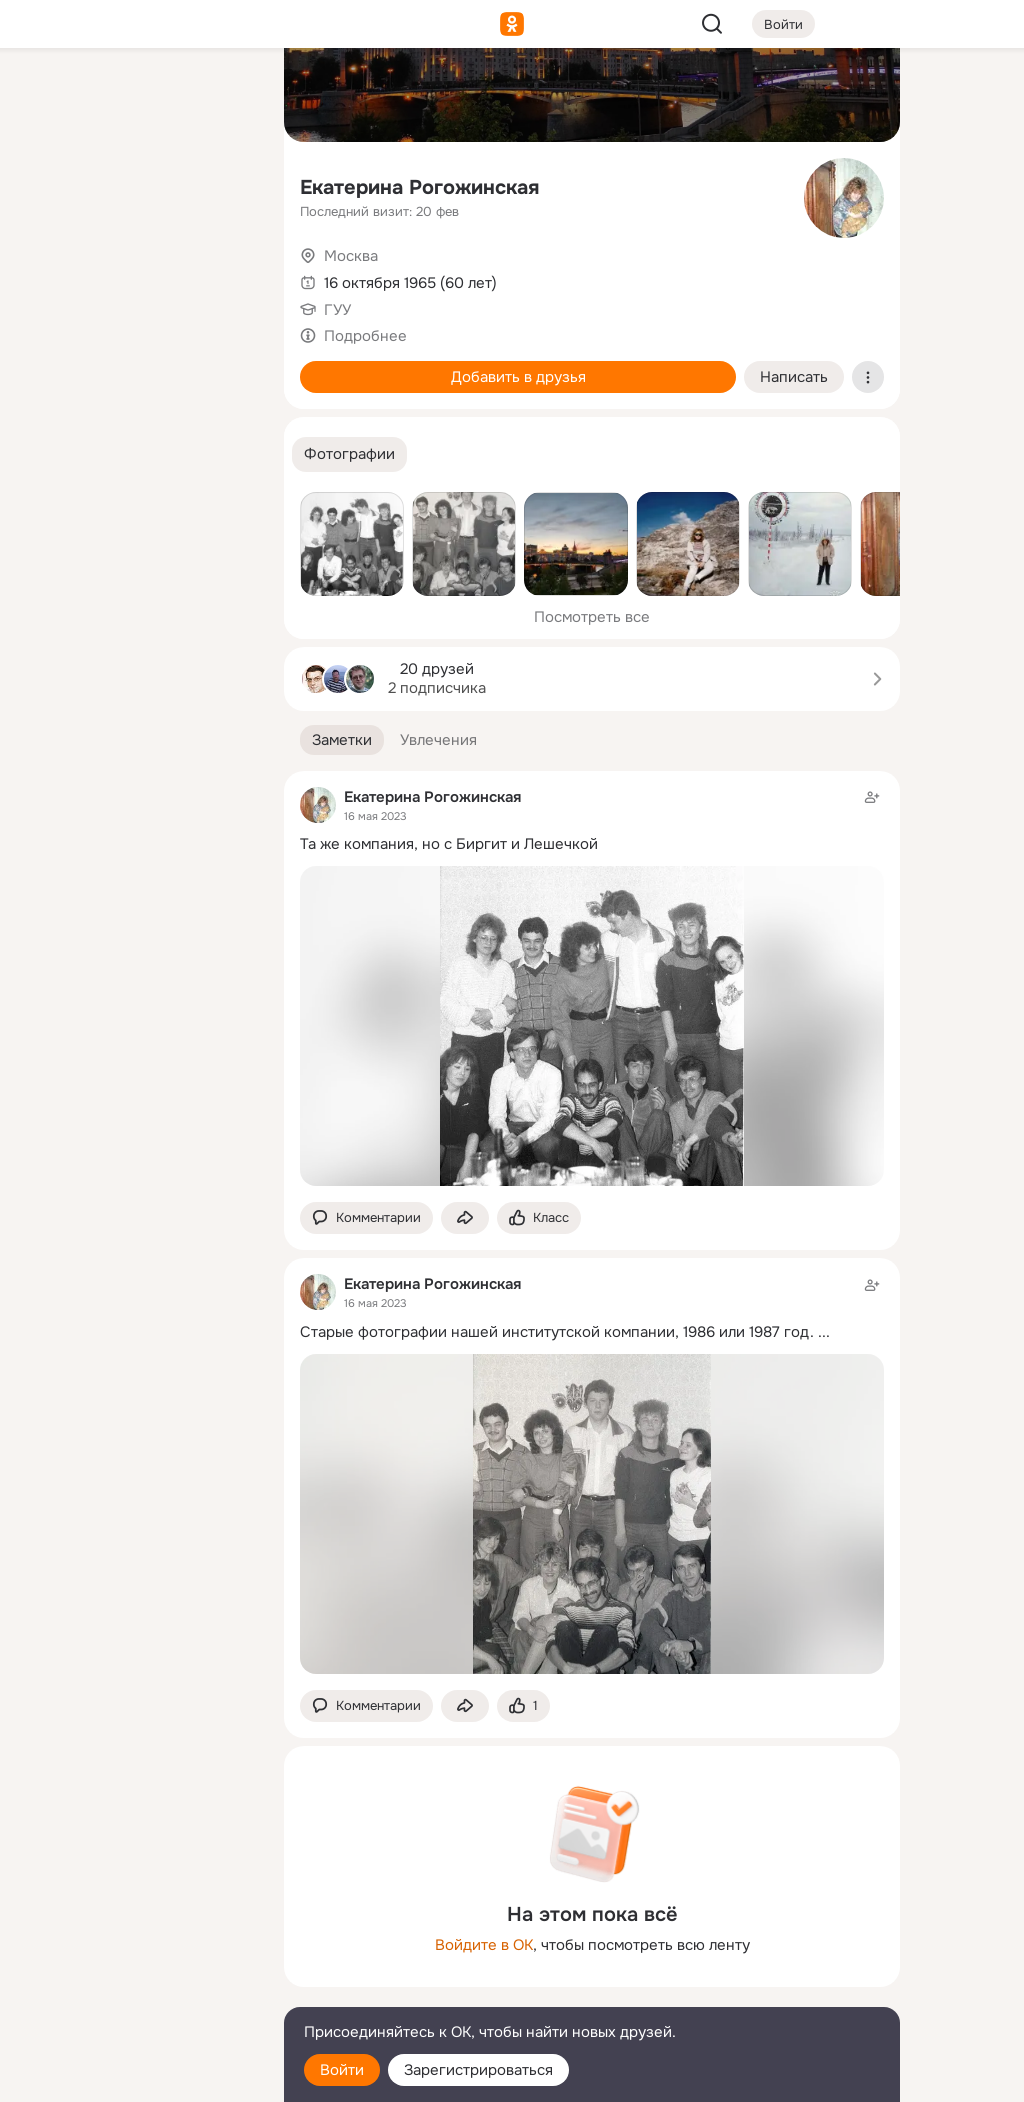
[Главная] (48, 96)
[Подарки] (48, 272)
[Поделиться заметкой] (465, 1218)
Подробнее (365, 336)
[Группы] (224, 96)
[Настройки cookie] (136, 2075)
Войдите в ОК (484, 1945)
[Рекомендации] (136, 360)
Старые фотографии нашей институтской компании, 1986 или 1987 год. (557, 1332)
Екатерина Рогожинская (419, 187)
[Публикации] (48, 184)
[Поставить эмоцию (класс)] (539, 1218)
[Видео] (224, 184)
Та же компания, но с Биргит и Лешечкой (449, 844)
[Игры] (224, 272)
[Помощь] (48, 360)
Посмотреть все (592, 617)
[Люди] (136, 184)
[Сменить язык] (136, 1990)
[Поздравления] (136, 272)
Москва (351, 256)
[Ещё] (136, 1947)
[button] (349, 454)
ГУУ (337, 310)
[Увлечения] (136, 96)
